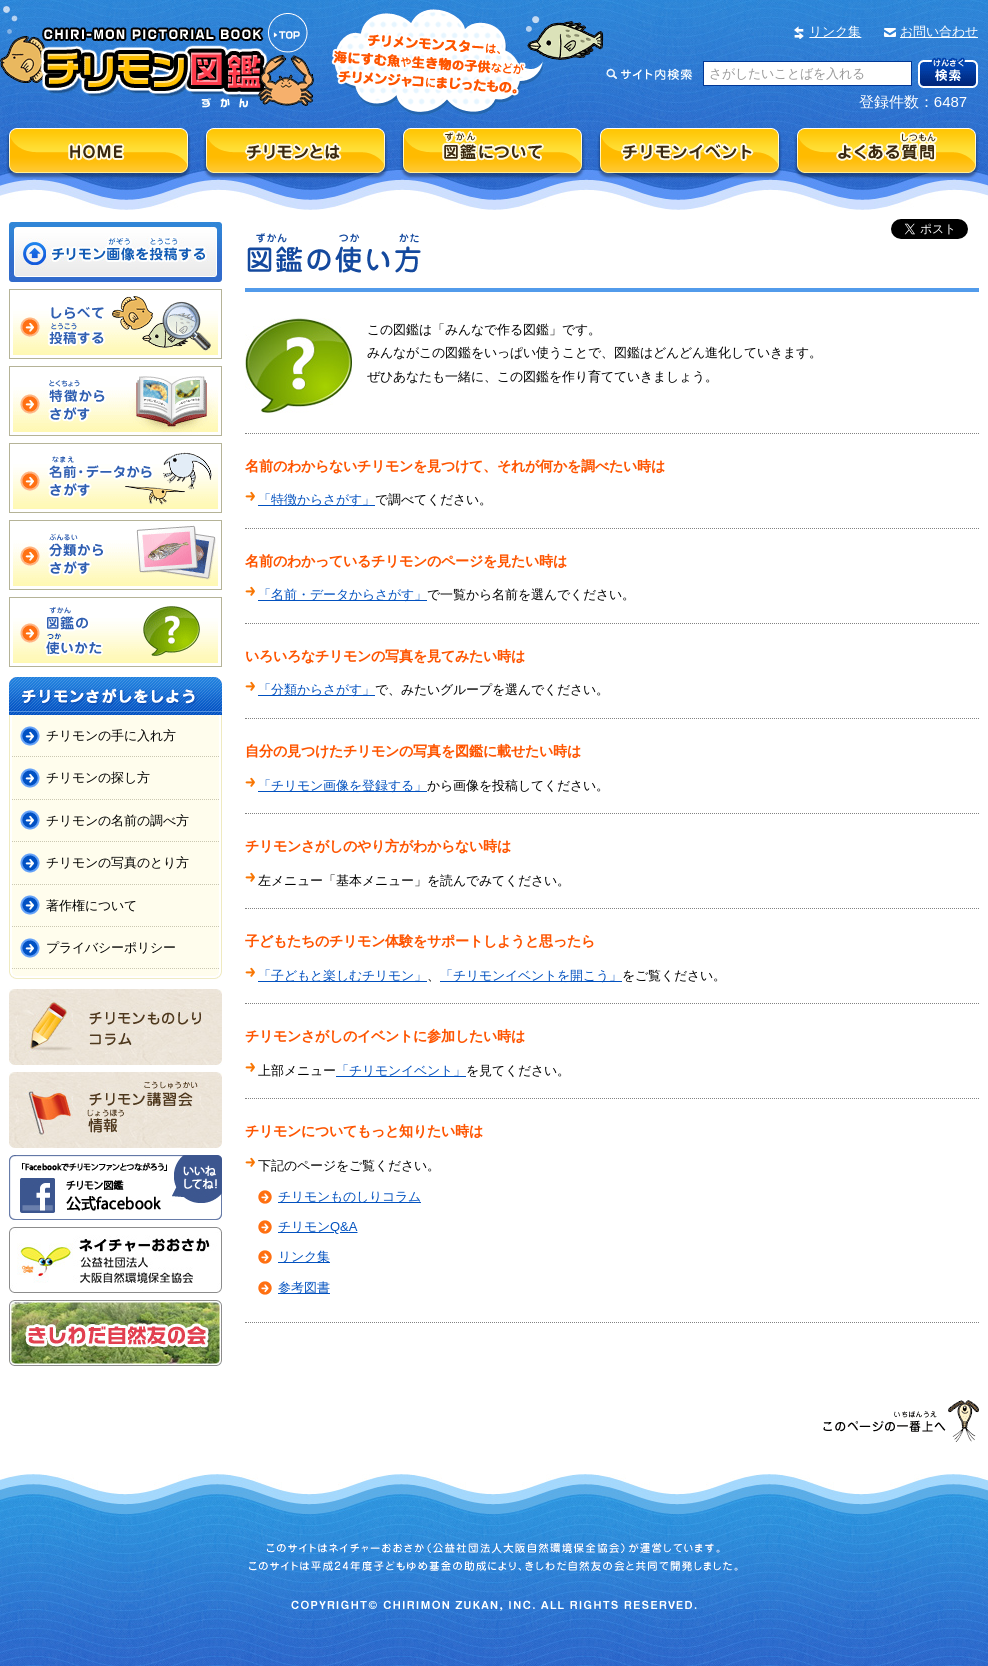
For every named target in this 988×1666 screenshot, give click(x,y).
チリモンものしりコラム (349, 1196)
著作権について (91, 905)
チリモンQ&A (317, 1226)
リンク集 (835, 31)
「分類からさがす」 (316, 689)
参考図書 (304, 1287)
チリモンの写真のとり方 (117, 862)
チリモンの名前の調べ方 (117, 820)
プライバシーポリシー (111, 947)
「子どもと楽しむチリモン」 (342, 975)
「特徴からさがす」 (316, 499)
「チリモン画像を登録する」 (342, 785)
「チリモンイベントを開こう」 (531, 975)
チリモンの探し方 (98, 777)
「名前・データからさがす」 (342, 594)
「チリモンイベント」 (401, 1070)
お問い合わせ (939, 31)
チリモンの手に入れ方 (111, 735)
